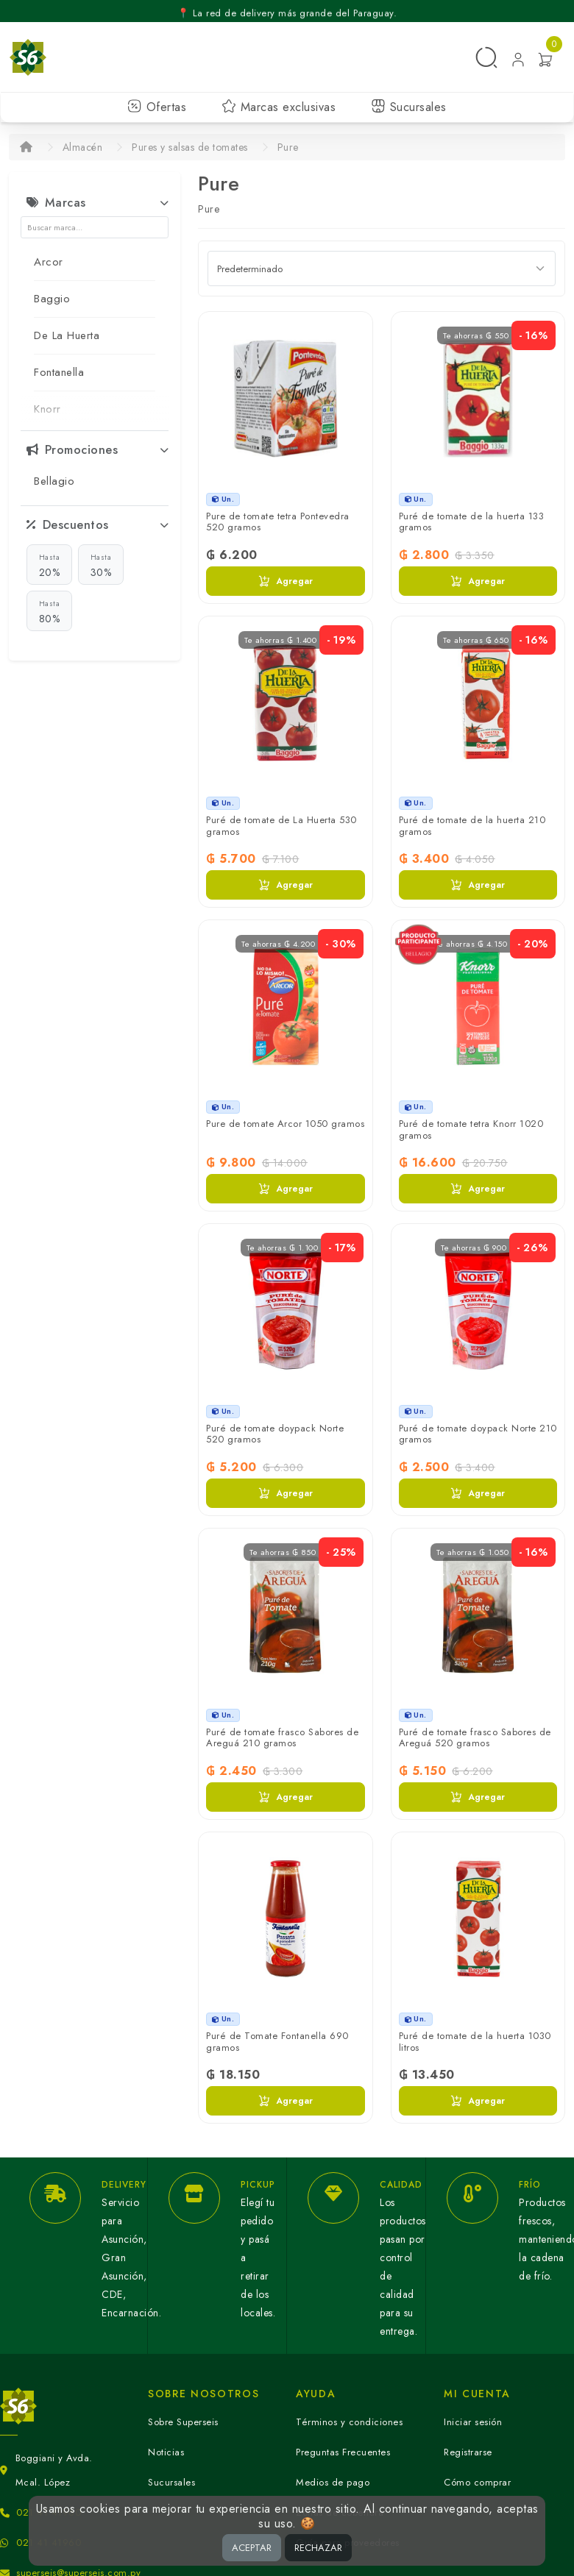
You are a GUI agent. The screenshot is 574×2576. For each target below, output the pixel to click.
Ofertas (156, 107)
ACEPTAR (252, 2548)
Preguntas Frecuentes (343, 2452)
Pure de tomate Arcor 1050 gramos (285, 1124)
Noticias (166, 2452)
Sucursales (409, 107)
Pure (288, 147)
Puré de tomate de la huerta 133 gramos (472, 522)
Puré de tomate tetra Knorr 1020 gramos (471, 1129)
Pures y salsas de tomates (190, 147)
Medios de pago (332, 2482)
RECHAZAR (318, 2548)
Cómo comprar (477, 2482)
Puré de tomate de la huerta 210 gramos (472, 826)
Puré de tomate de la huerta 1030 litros (475, 2041)
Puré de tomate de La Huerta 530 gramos (281, 826)
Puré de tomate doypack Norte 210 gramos (478, 1434)
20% (49, 565)
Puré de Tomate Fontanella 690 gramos (277, 2041)
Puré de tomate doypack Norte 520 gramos (275, 1434)
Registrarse (468, 2452)
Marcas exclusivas (279, 107)
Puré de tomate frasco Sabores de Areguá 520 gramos (475, 1738)
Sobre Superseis (183, 2422)
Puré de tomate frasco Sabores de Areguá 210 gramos (282, 1738)
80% (49, 611)
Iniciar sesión (473, 2422)
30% (101, 565)
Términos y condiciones (349, 2422)
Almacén (83, 147)
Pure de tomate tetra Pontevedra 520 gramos (278, 522)
